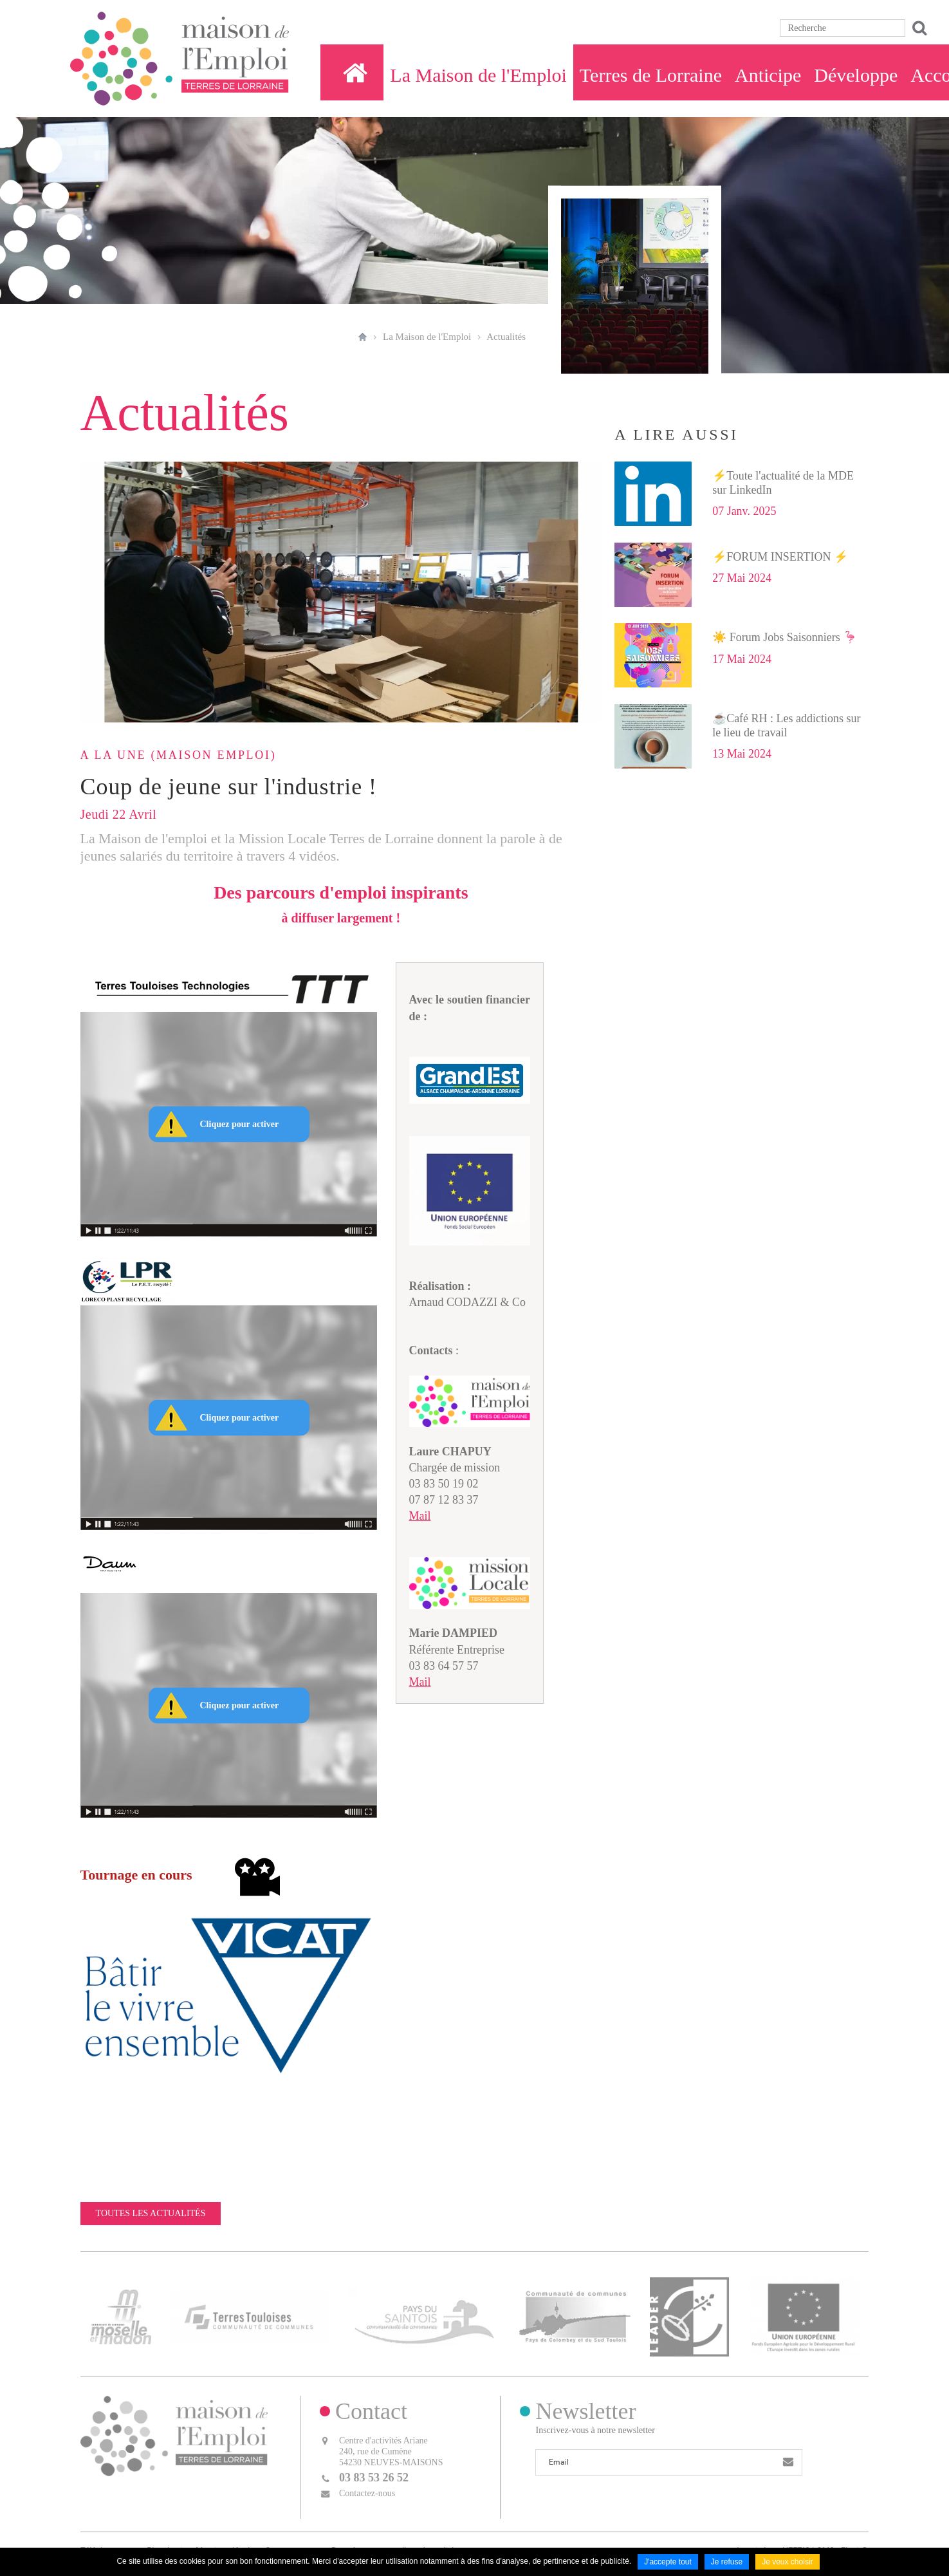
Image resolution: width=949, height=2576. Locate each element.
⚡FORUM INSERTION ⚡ (780, 556)
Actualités (506, 336)
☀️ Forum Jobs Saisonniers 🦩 (784, 637)
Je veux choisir (787, 2561)
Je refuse (726, 2561)
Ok (917, 28)
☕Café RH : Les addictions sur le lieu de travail (786, 725)
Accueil (362, 336)
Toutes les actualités (151, 2213)
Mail (420, 1515)
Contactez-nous (367, 2493)
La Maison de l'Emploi (427, 336)
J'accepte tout (668, 2561)
